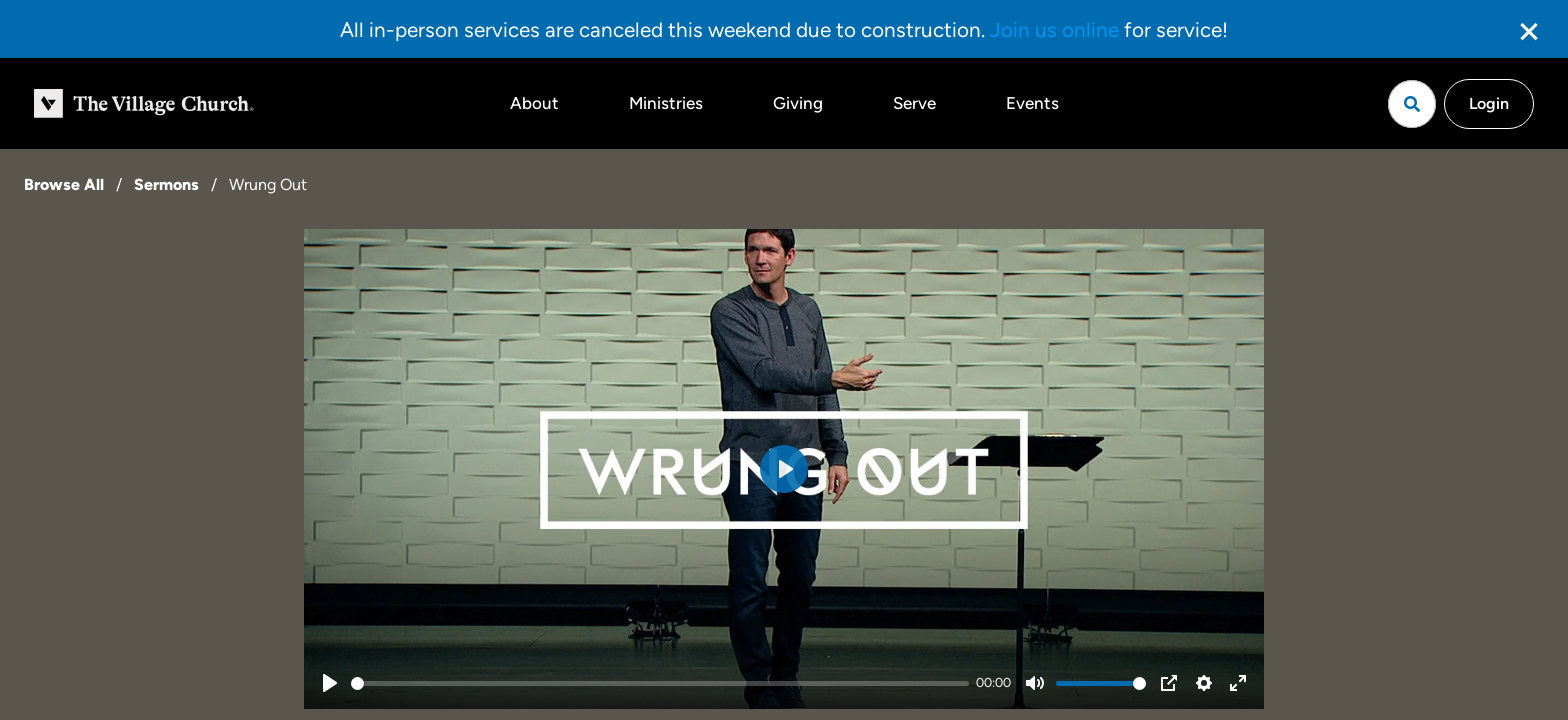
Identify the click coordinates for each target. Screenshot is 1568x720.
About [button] (534, 103)
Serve (914, 103)
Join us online (1054, 29)
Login (1489, 103)
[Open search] (1412, 104)
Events (1032, 103)
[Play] (330, 683)
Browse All (64, 184)
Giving (798, 103)
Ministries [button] (666, 103)
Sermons (166, 184)
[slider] (660, 683)
